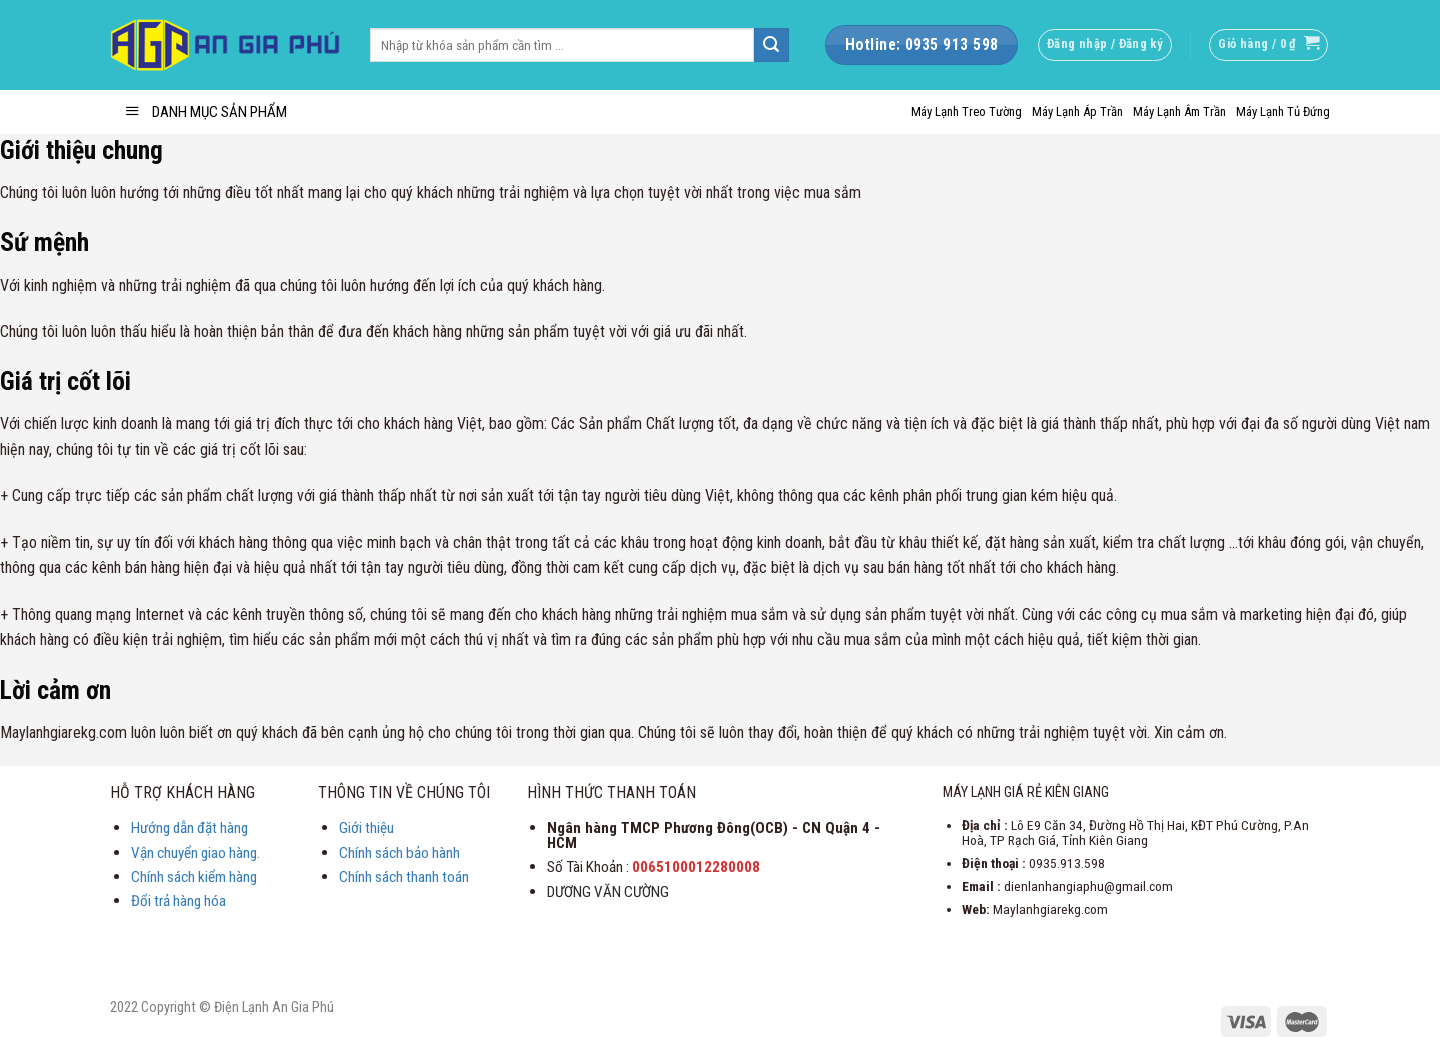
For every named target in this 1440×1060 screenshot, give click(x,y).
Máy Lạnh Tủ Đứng (1283, 111)
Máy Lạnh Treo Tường (966, 111)
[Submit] (771, 45)
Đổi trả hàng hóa (178, 901)
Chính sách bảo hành (399, 853)
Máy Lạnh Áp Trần (1077, 111)
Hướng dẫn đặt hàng (189, 828)
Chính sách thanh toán (404, 877)
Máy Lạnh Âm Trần (1179, 111)
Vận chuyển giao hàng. (195, 853)
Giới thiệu (366, 828)
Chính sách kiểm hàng (194, 877)
